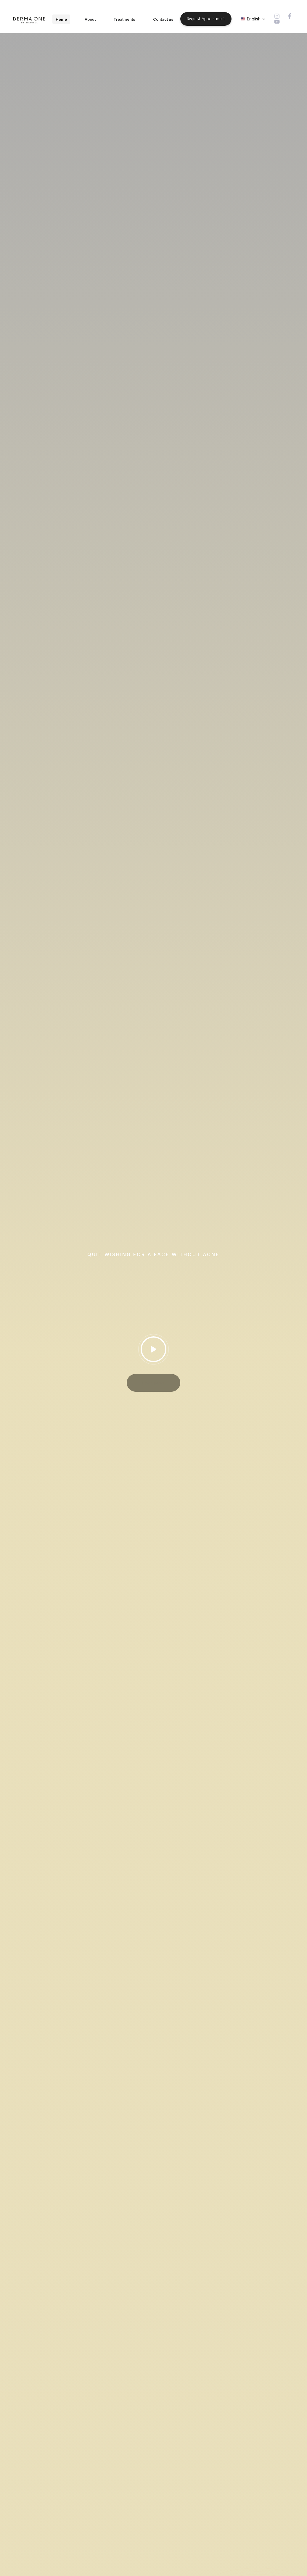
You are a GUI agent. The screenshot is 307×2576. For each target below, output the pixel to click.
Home (61, 19)
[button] (252, 18)
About (90, 19)
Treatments (124, 19)
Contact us (163, 19)
